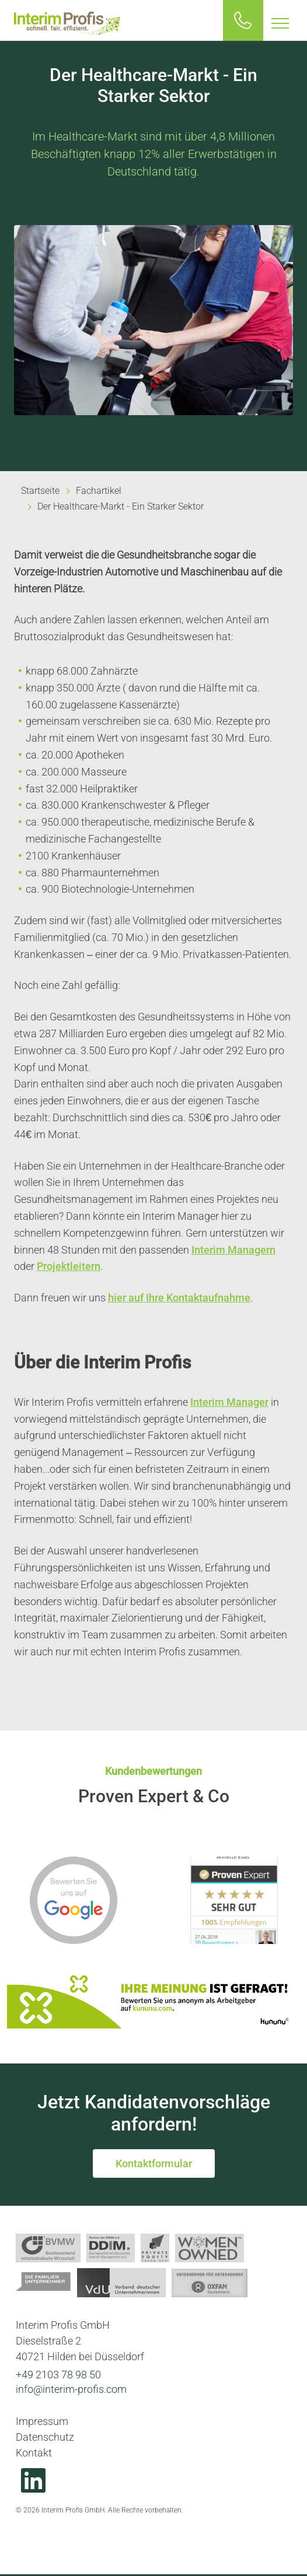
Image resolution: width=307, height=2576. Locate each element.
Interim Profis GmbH (67, 23)
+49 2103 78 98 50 (58, 2374)
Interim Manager (229, 1402)
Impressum (42, 2421)
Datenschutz (45, 2437)
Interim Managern (233, 1250)
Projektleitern (68, 1266)
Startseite (40, 490)
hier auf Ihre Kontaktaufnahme (179, 1297)
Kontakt (34, 2453)
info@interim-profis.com (71, 2389)
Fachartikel (98, 490)
